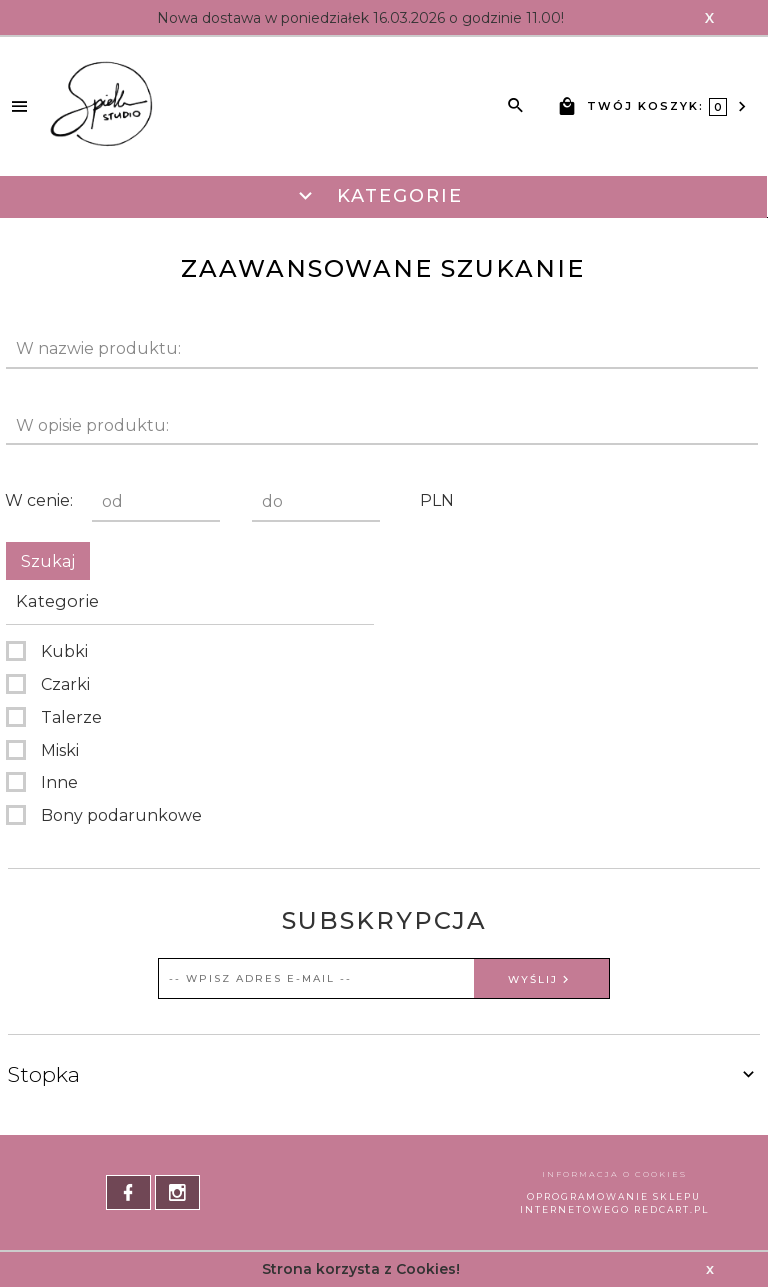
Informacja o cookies (614, 1174)
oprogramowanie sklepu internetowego (611, 1203)
